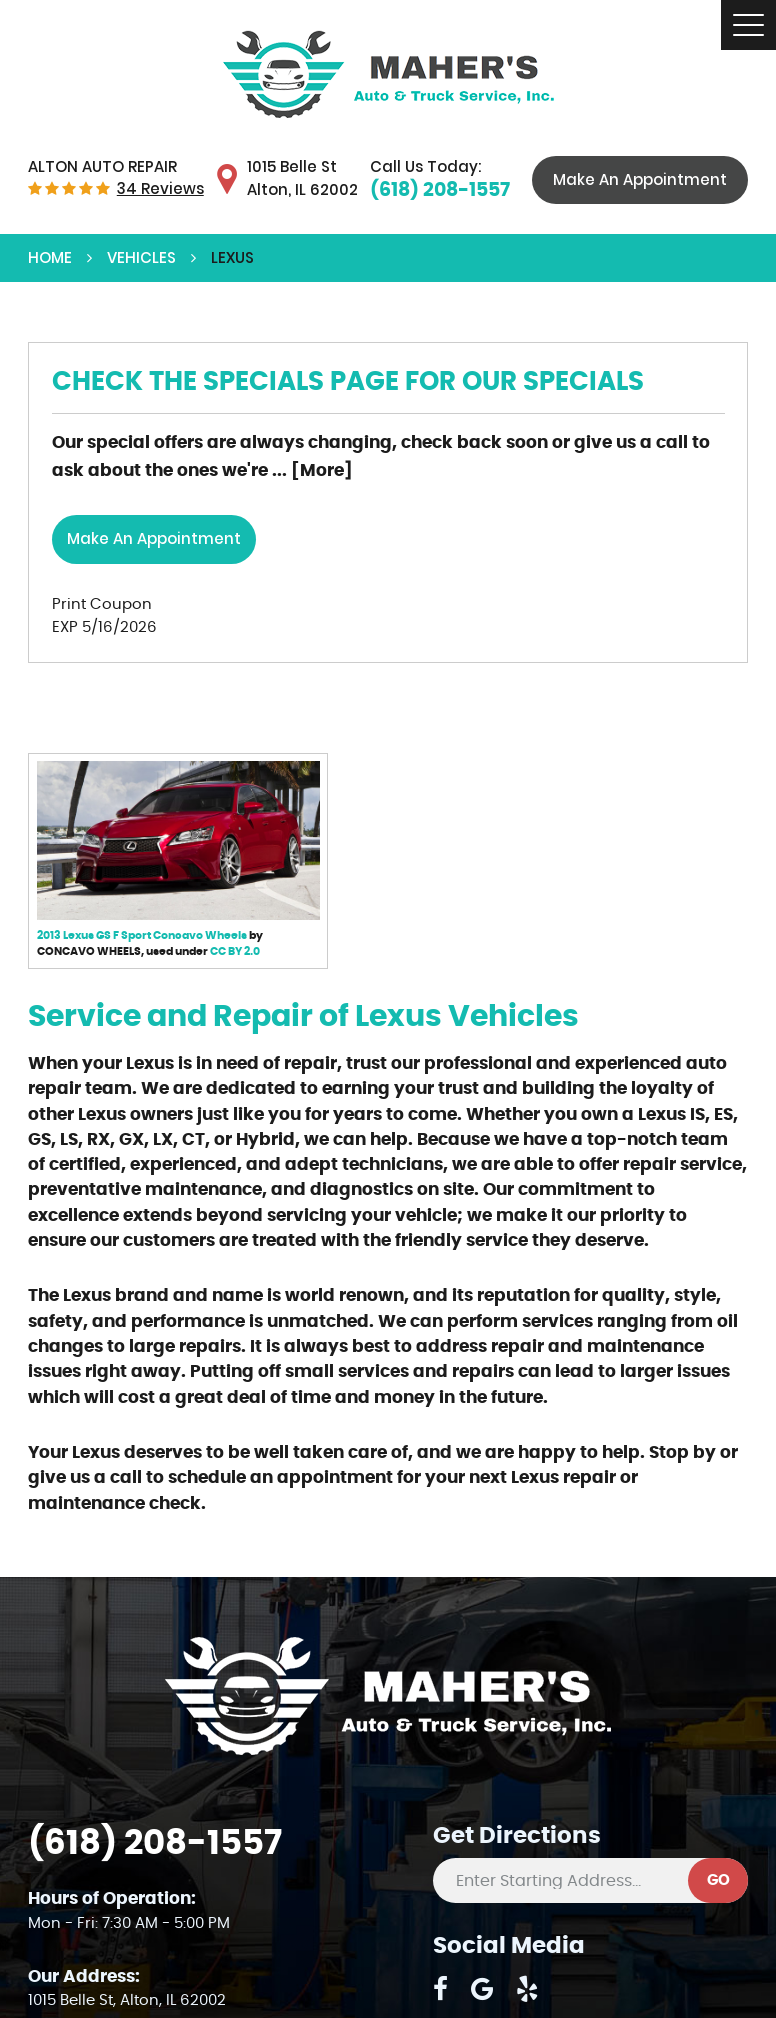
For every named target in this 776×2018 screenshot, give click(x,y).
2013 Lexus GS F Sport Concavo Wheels (142, 935)
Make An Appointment (640, 179)
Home (50, 257)
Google (482, 1989)
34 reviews (160, 188)
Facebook (440, 1989)
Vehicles (141, 257)
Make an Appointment (154, 538)
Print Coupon (102, 604)
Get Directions (517, 1836)
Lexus (232, 257)
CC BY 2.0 (235, 951)
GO (718, 1880)
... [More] (310, 471)
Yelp (527, 1989)
